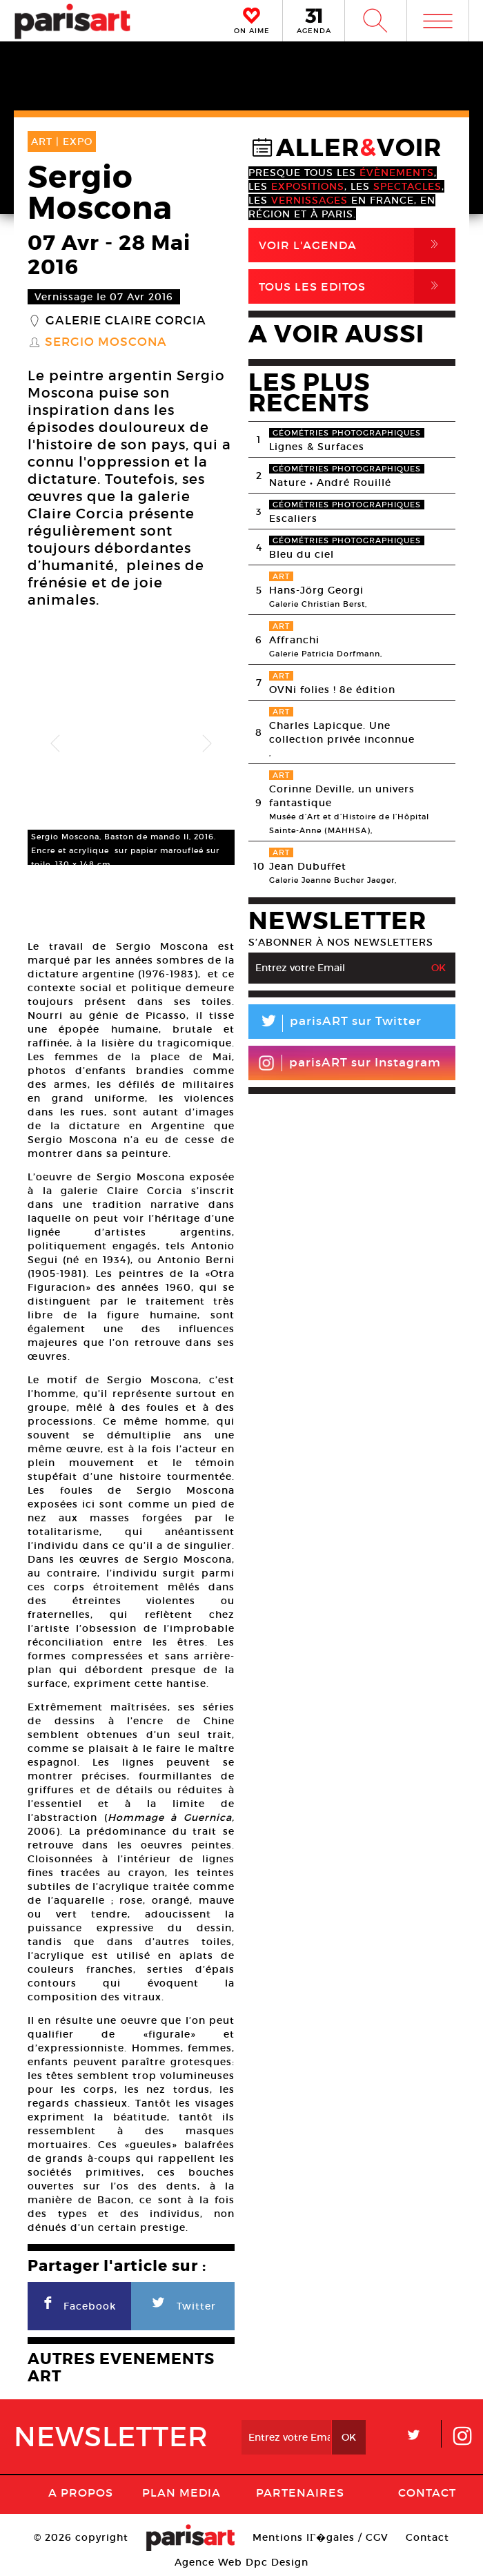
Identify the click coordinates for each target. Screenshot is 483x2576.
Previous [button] (55, 744)
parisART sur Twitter (335, 1023)
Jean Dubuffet (307, 866)
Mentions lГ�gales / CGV (320, 2537)
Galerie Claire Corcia (126, 321)
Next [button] (207, 744)
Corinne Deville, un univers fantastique (342, 796)
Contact (427, 2492)
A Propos (80, 2492)
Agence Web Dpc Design (241, 2562)
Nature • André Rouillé (330, 482)
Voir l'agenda (357, 245)
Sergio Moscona (106, 342)
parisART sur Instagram (349, 1063)
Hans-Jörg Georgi (316, 590)
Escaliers (293, 518)
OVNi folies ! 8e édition (332, 689)
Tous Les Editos (357, 286)
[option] (131, 744)
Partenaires (300, 2492)
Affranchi (294, 640)
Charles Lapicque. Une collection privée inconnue (342, 732)
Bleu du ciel (301, 554)
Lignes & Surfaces (316, 446)
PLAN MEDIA (181, 2492)
